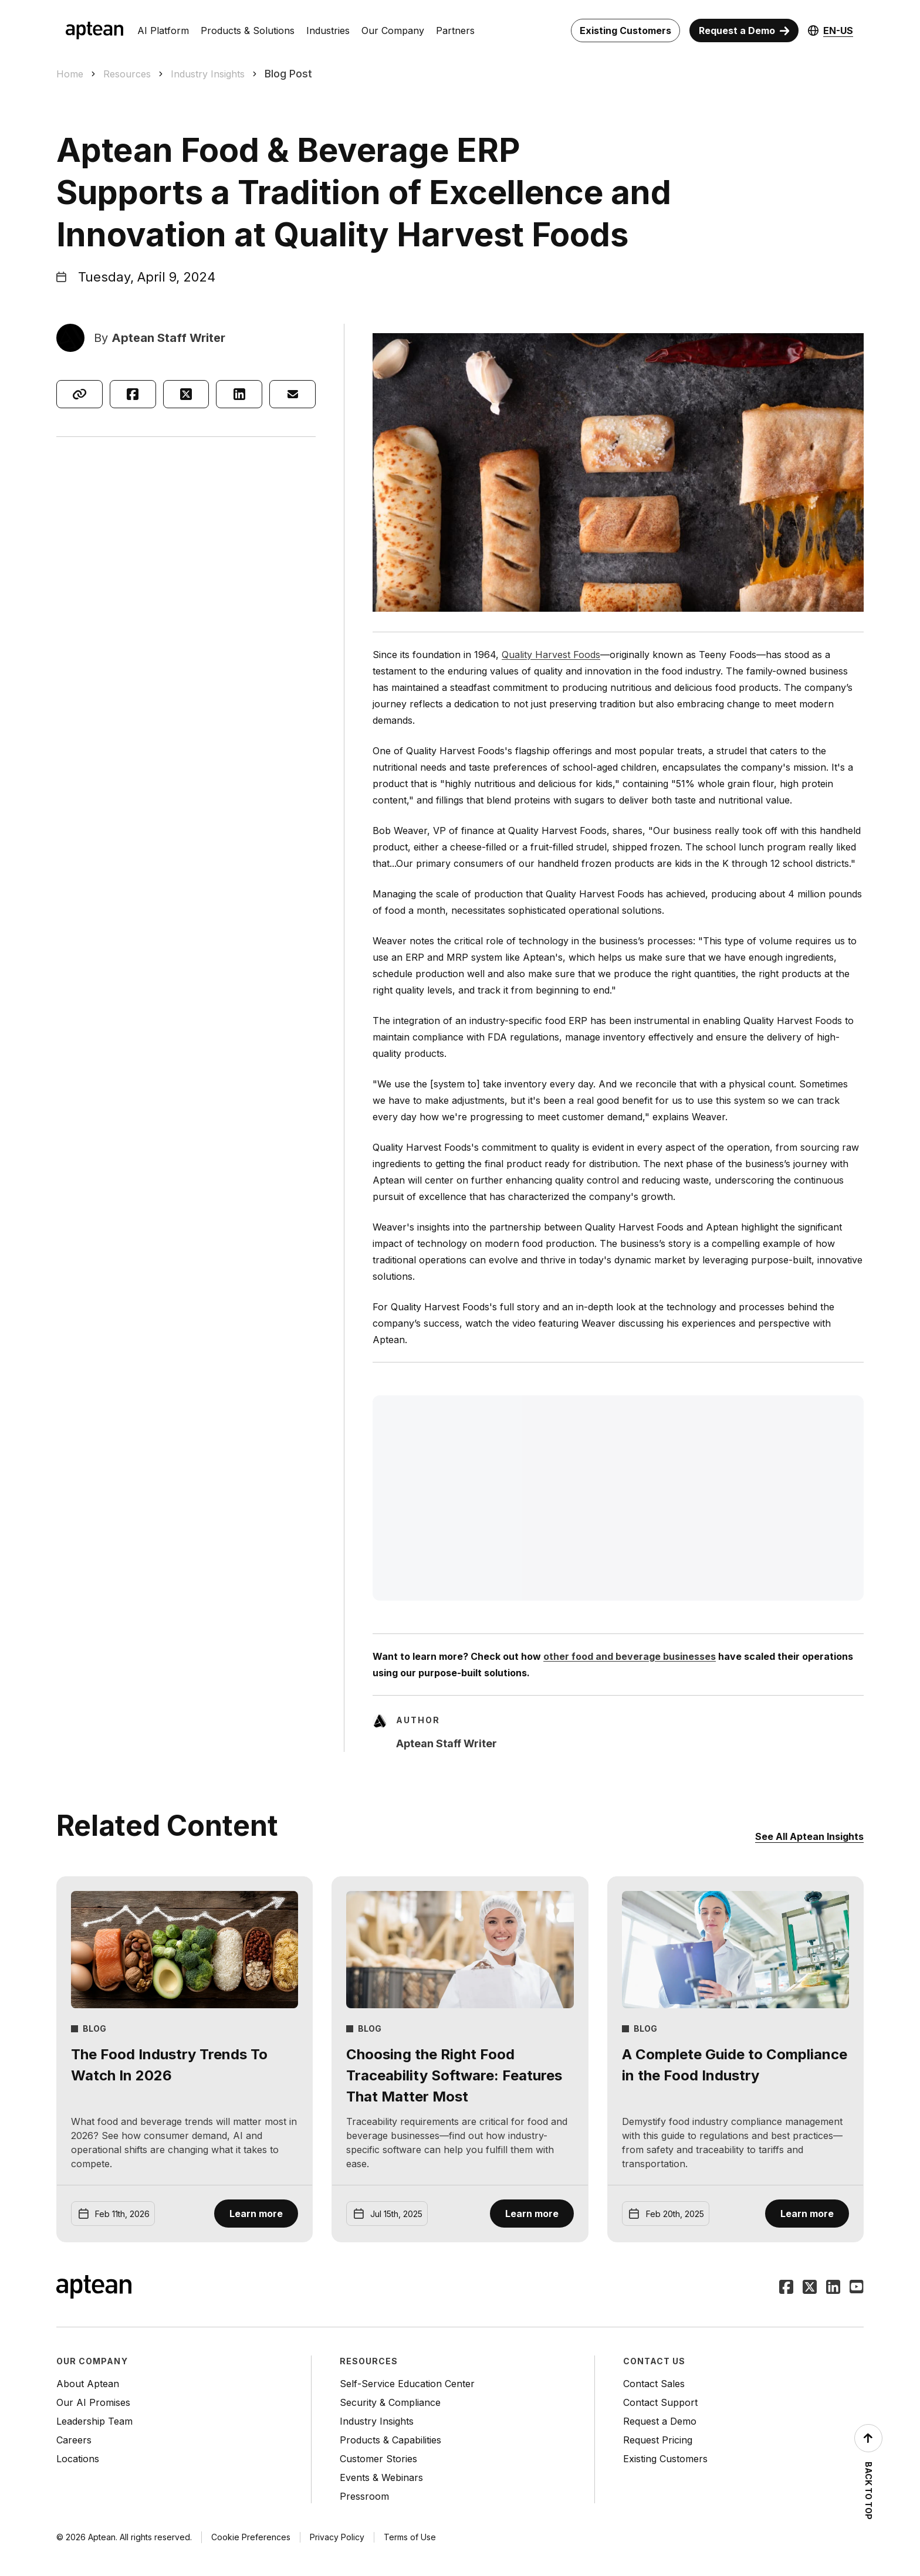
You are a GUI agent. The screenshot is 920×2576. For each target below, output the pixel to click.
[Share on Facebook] (133, 394)
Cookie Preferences (250, 2537)
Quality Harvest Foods (551, 654)
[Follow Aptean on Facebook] (786, 2288)
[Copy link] (79, 394)
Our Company (392, 30)
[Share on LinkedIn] (239, 394)
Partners (455, 30)
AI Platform (163, 30)
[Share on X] (186, 394)
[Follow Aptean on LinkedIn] (833, 2288)
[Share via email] (292, 394)
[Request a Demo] (744, 30)
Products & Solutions (248, 30)
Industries (328, 30)
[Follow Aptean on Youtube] (857, 2288)
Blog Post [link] (288, 73)
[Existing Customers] (625, 30)
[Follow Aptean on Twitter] (810, 2288)
